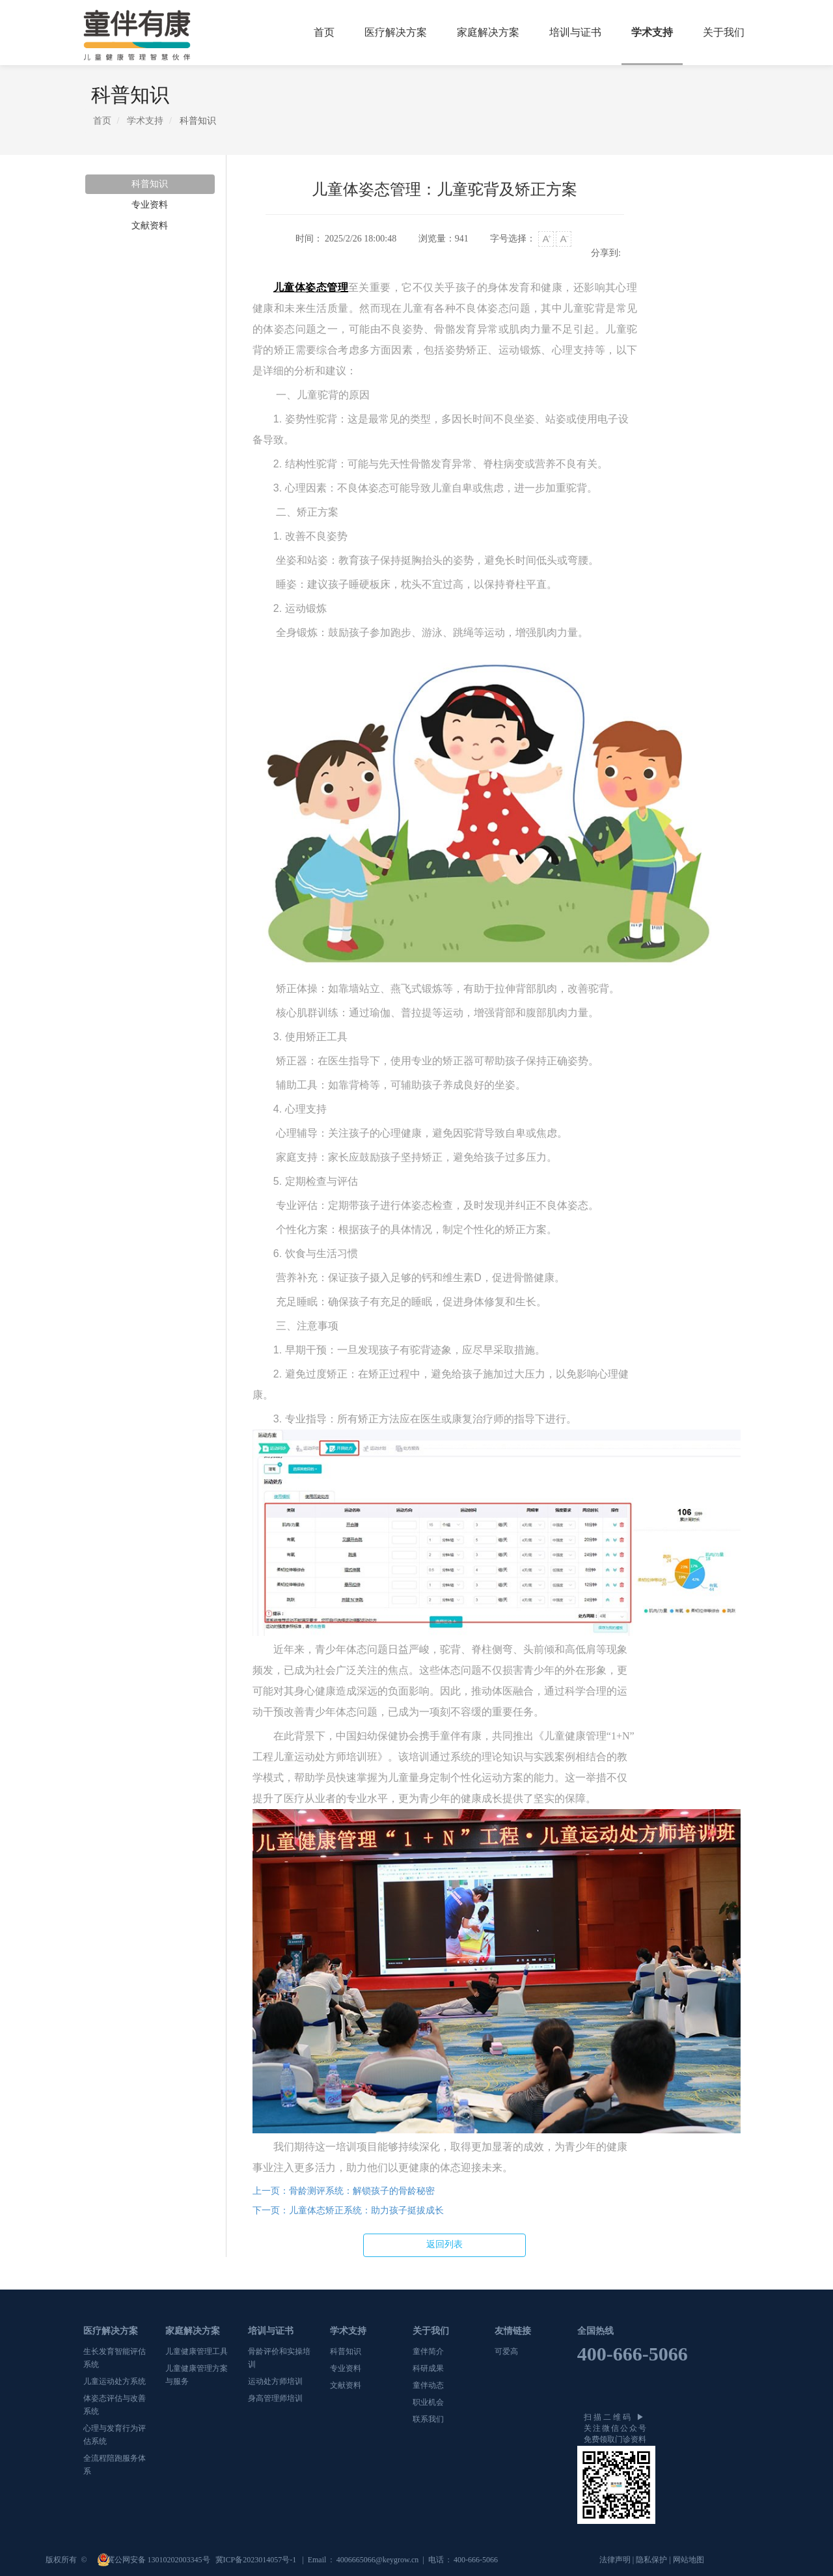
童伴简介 (428, 2351)
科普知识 (149, 184)
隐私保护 (651, 2559)
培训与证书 (575, 32)
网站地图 (688, 2559)
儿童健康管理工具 (196, 2351)
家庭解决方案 (488, 32)
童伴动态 (428, 2385)
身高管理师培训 (275, 2398)
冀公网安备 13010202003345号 (159, 2559)
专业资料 (149, 205)
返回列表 (444, 2244)
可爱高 (506, 2351)
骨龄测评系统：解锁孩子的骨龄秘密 (344, 2191)
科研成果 (428, 2368)
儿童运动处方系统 (114, 2381)
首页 (324, 32)
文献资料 (149, 225)
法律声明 (615, 2559)
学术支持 (652, 32)
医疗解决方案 (395, 32)
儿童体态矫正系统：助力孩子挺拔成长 (348, 2210)
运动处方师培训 (275, 2381)
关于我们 (723, 32)
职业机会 (428, 2402)
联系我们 (428, 2419)
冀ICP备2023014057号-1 (257, 2559)
